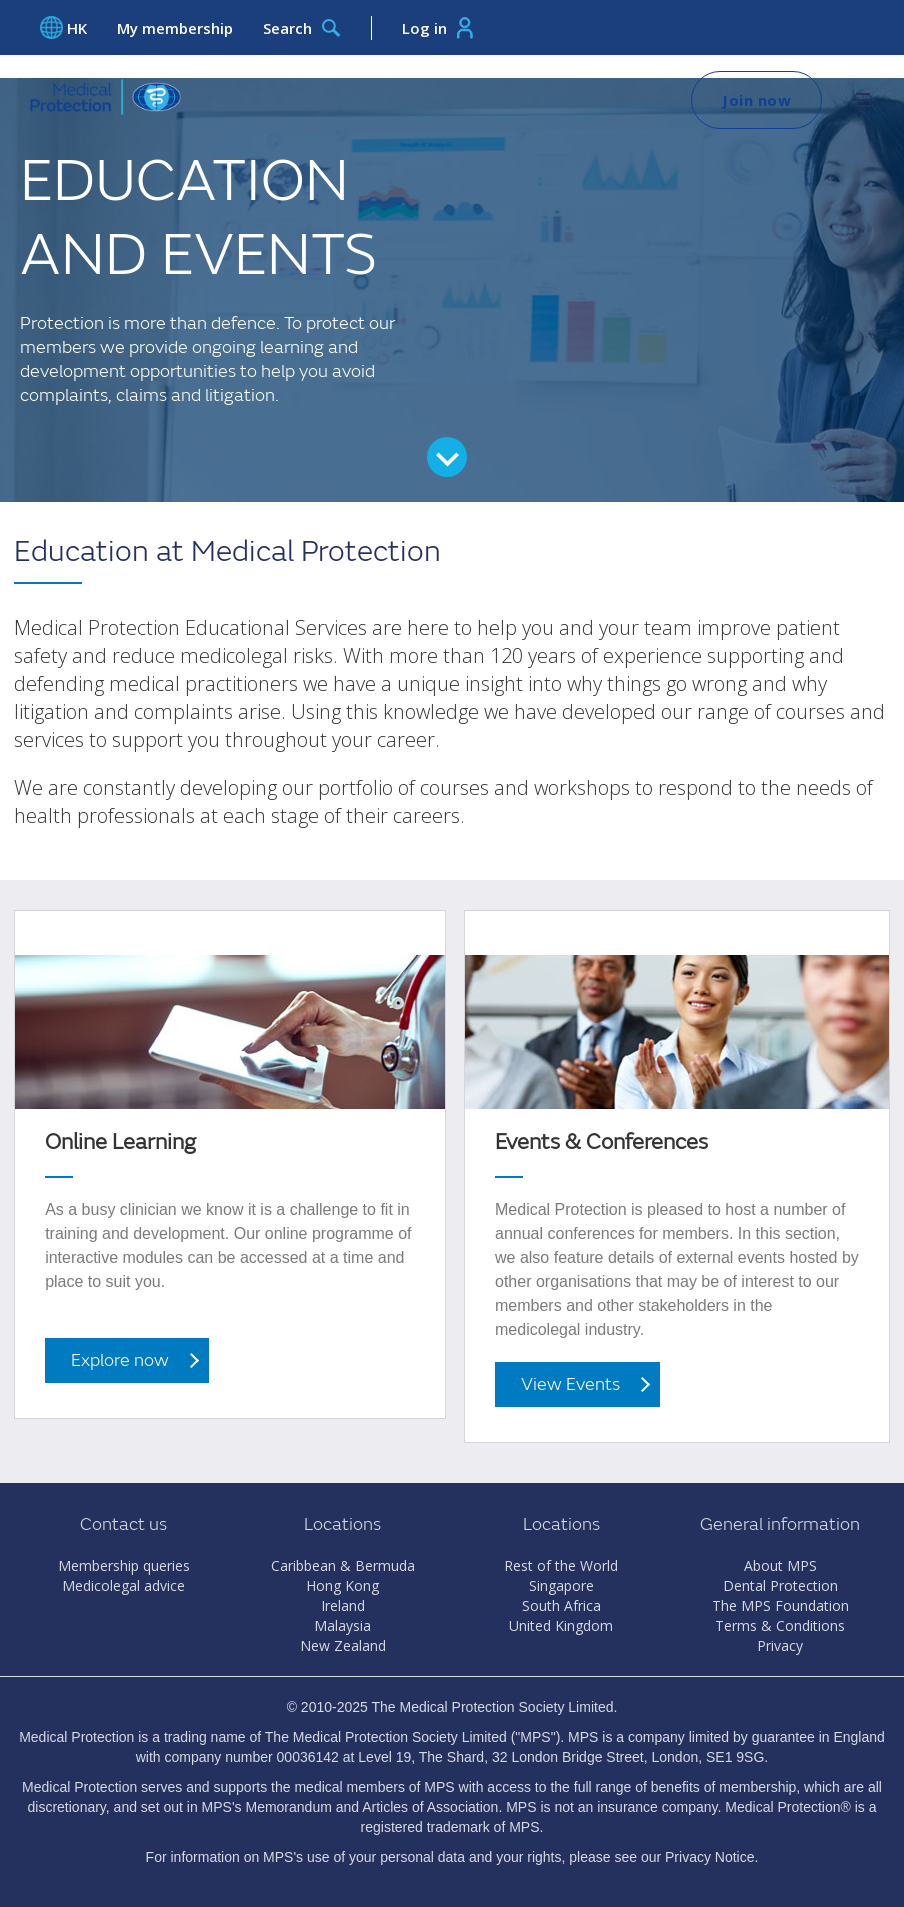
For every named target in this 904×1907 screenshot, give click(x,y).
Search (302, 28)
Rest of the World (561, 1565)
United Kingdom (561, 1625)
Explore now (120, 1360)
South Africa (561, 1605)
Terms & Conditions (780, 1625)
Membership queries (124, 1565)
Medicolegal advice (123, 1585)
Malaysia (342, 1625)
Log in (437, 28)
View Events (570, 1384)
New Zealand (343, 1645)
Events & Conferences (601, 1142)
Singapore (561, 1585)
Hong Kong (342, 1585)
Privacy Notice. (711, 1857)
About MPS (780, 1565)
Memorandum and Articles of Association (371, 1807)
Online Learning (120, 1142)
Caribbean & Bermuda (343, 1565)
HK (63, 27)
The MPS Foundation (780, 1605)
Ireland (343, 1605)
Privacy (780, 1645)
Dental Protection (780, 1585)
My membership (175, 28)
